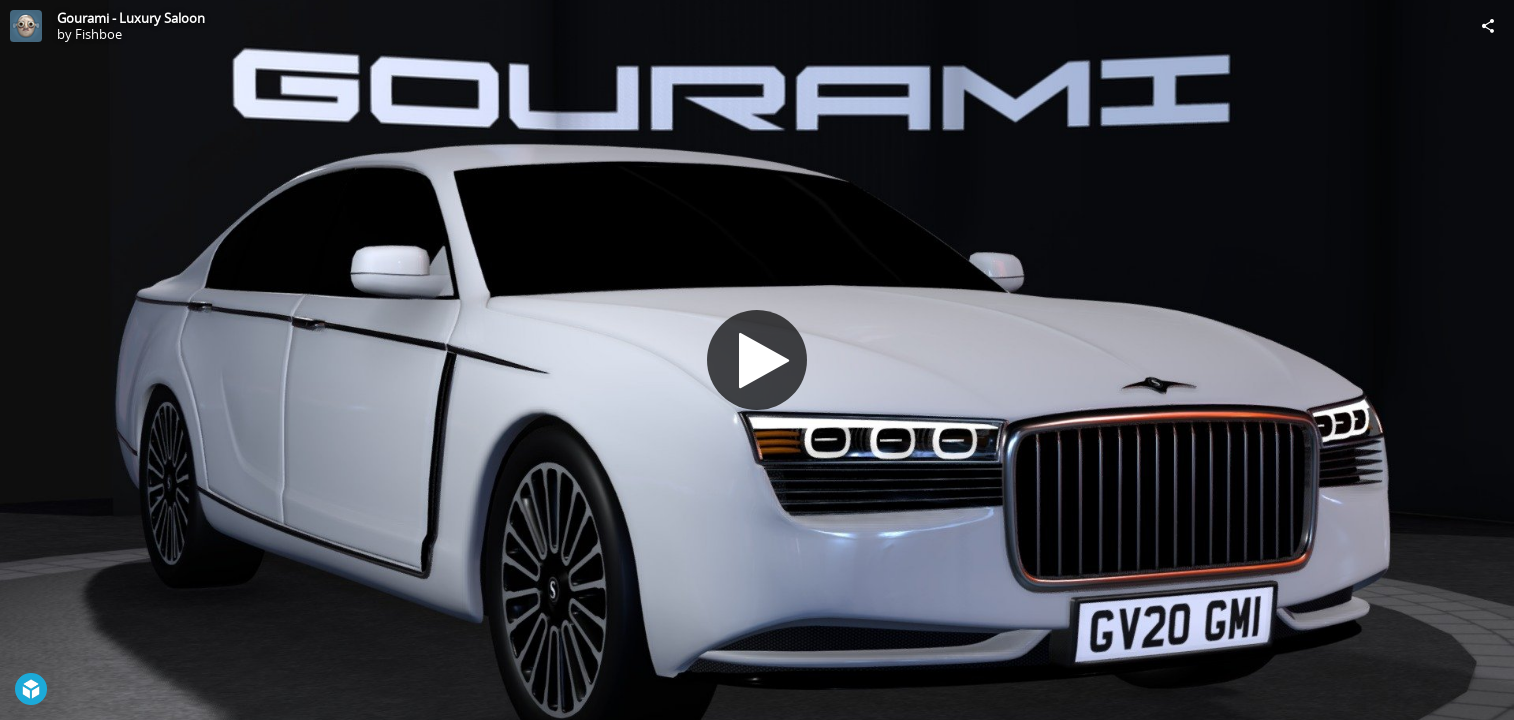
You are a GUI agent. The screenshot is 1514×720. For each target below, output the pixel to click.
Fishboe (98, 34)
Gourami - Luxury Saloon (131, 18)
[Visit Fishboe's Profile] (26, 26)
